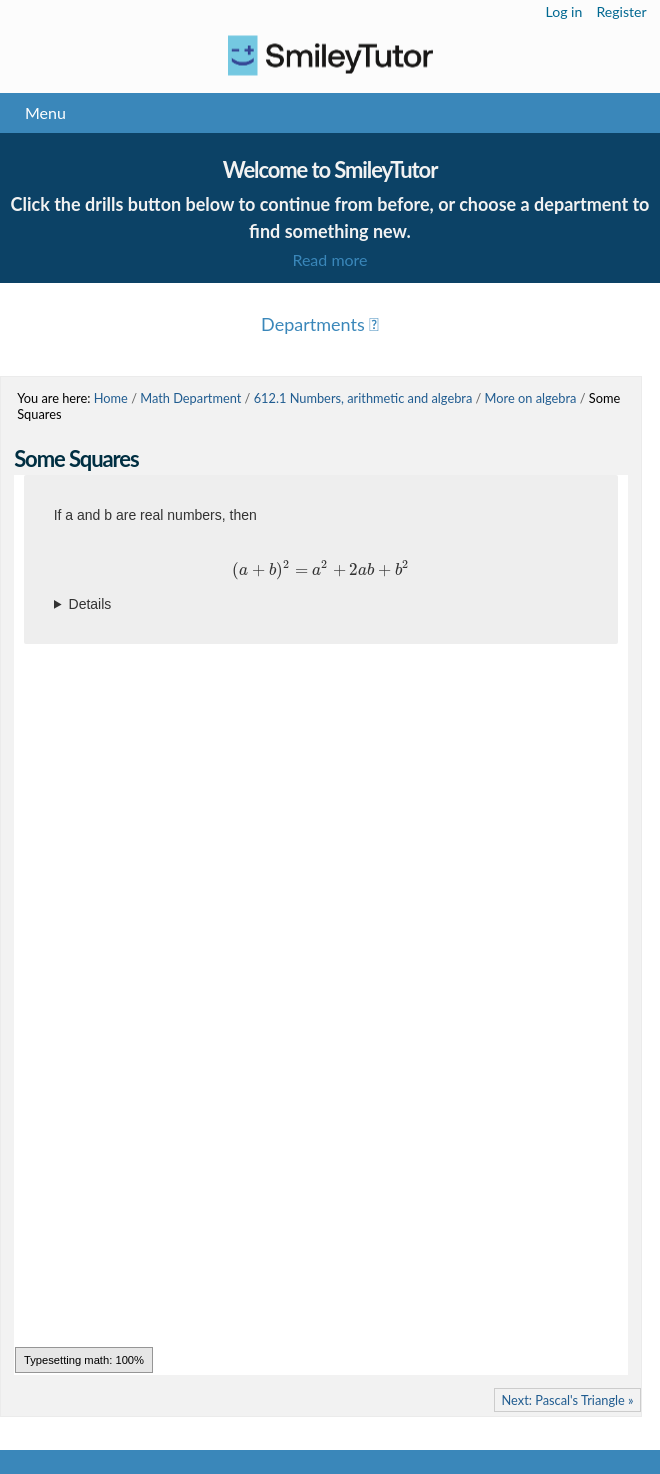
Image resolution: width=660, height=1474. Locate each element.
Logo (330, 55)
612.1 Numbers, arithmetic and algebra (363, 398)
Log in (564, 11)
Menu (45, 112)
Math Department (190, 398)
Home (111, 398)
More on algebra (531, 398)
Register (621, 11)
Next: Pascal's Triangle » (568, 1400)
